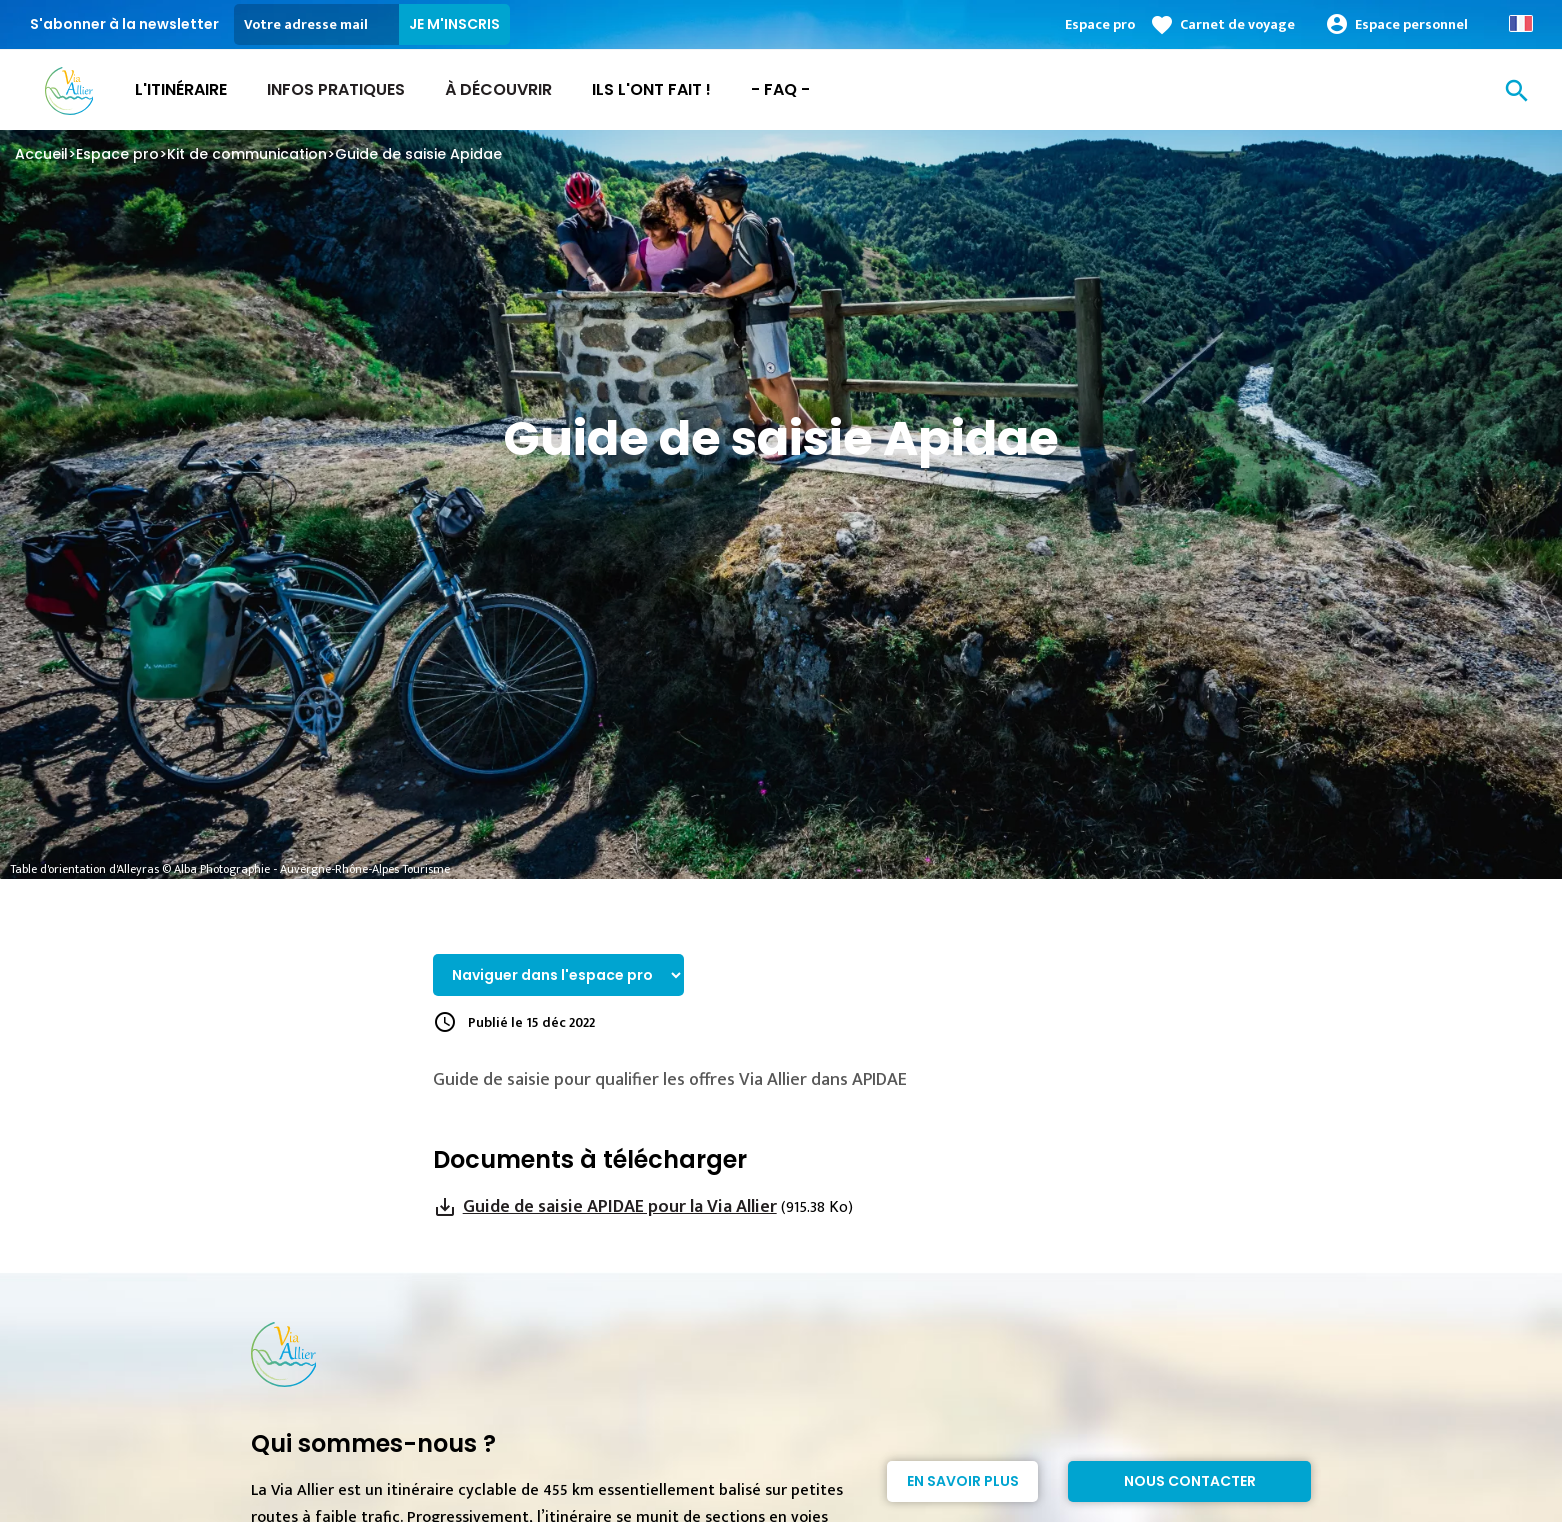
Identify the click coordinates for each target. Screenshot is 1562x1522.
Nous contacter (1190, 1481)
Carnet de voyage (1237, 24)
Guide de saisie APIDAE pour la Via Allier (620, 1207)
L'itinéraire (181, 89)
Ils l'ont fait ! (651, 89)
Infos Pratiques (336, 89)
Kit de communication (247, 154)
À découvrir (498, 89)
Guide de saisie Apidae (418, 154)
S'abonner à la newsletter (124, 24)
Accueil (41, 154)
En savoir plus (963, 1481)
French (1521, 23)
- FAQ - (780, 89)
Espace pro (1100, 24)
